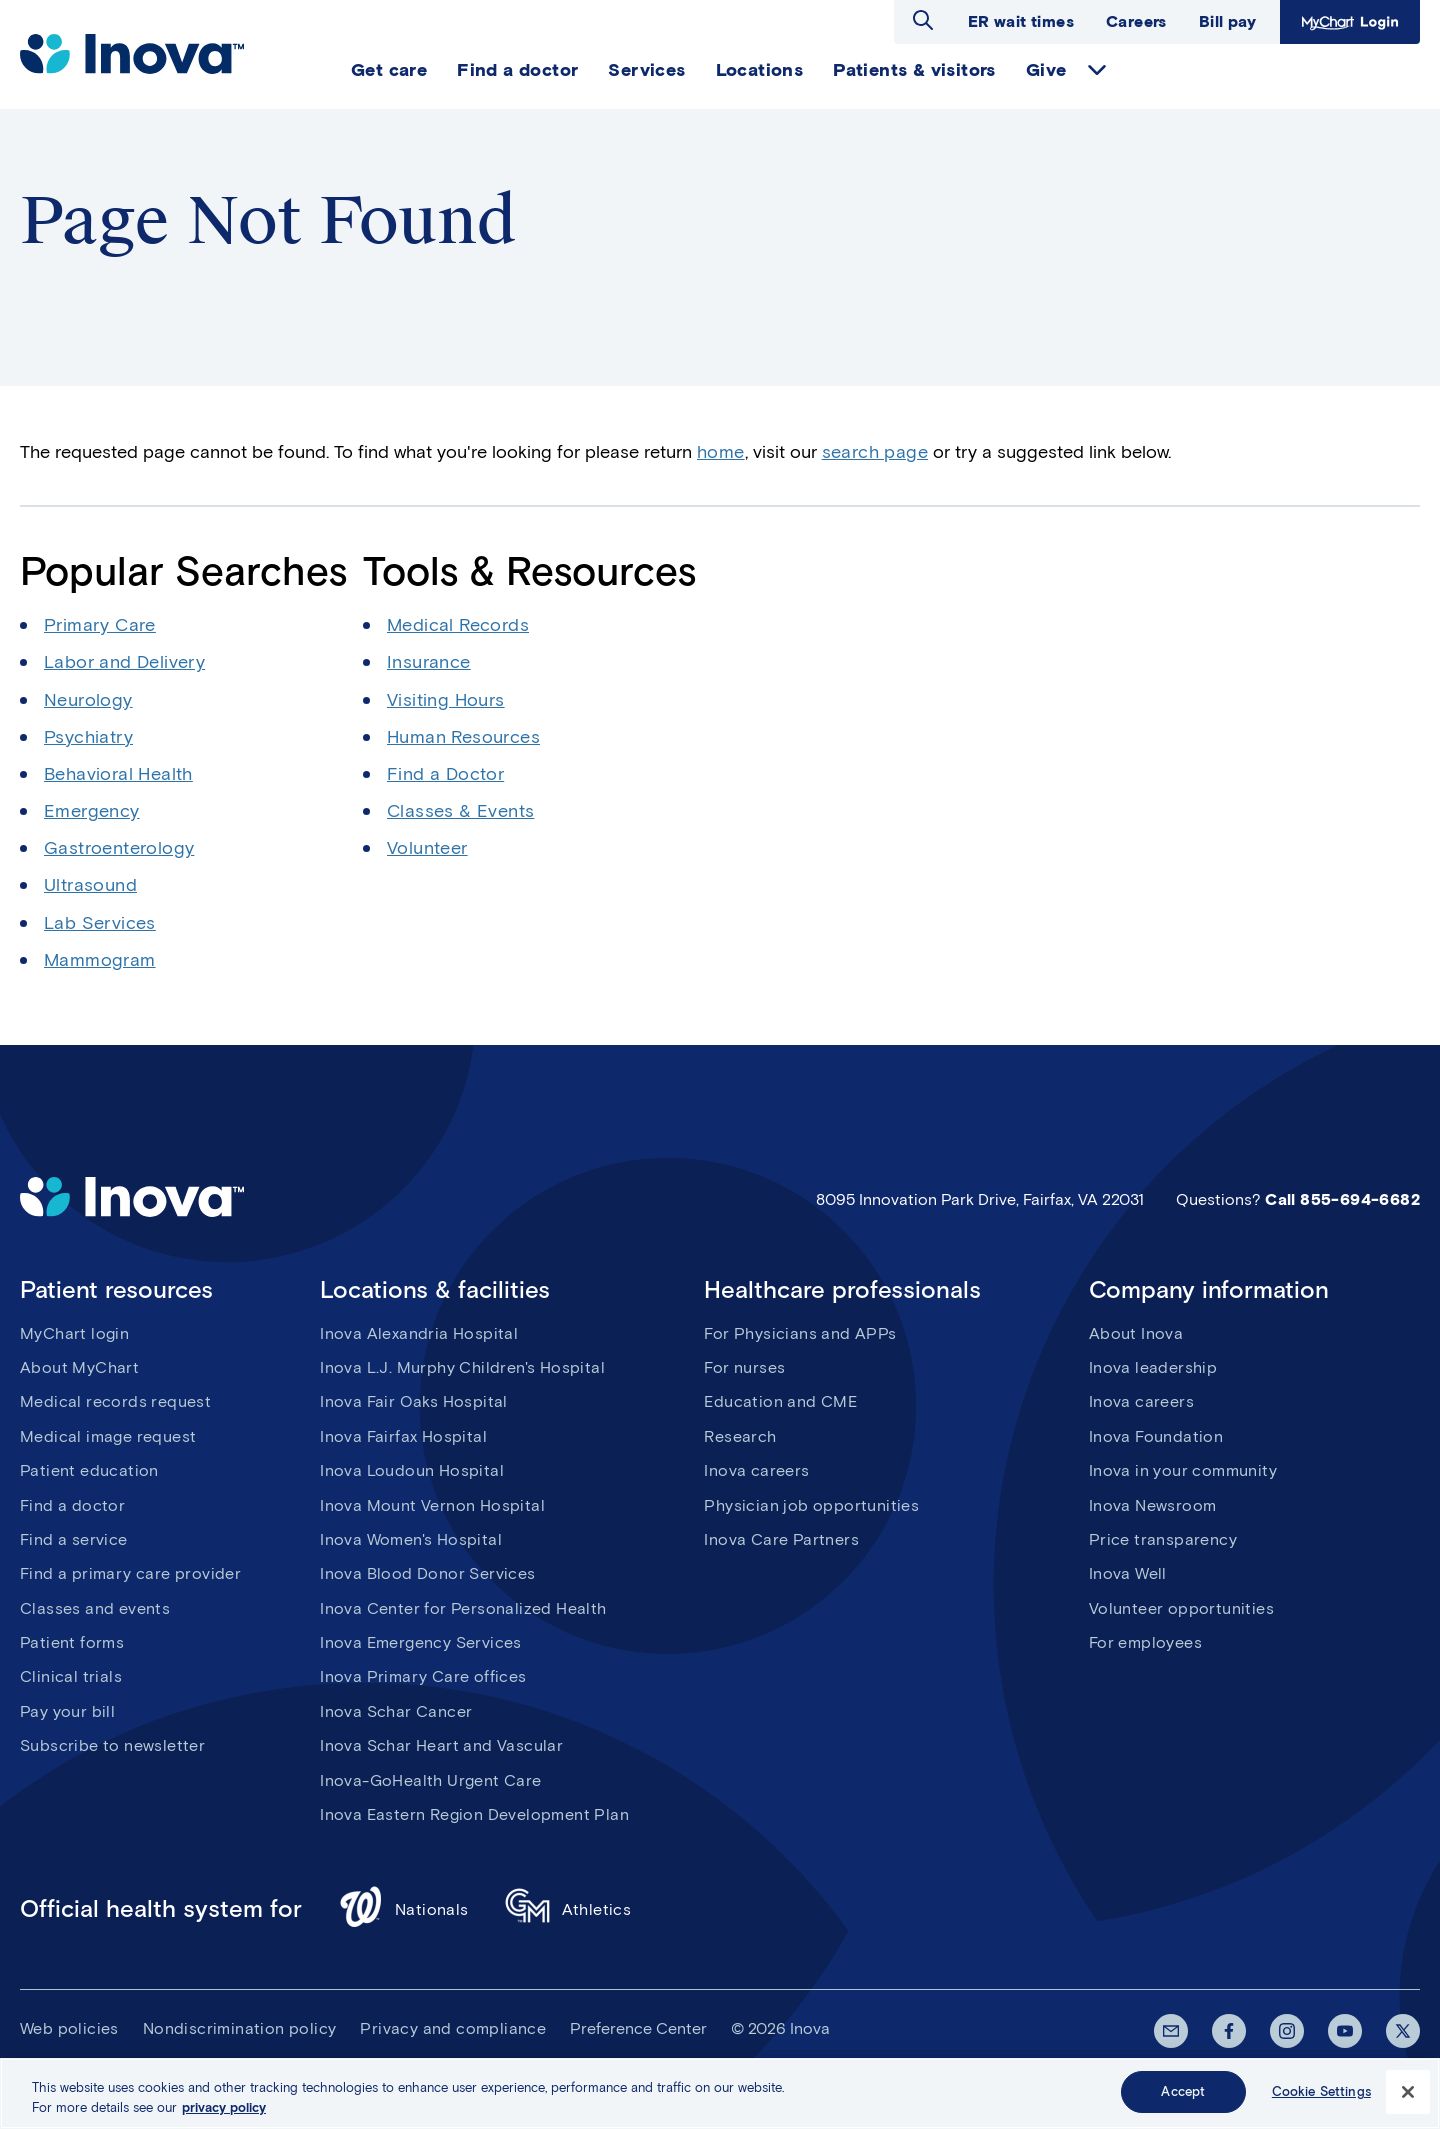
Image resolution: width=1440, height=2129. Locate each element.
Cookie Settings (1321, 2092)
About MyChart (79, 1367)
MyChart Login (1350, 22)
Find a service (74, 1539)
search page (875, 452)
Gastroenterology (119, 848)
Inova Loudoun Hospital (412, 1470)
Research (740, 1436)
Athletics (568, 1909)
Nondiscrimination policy (240, 2028)
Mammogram (100, 960)
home (721, 452)
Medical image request (108, 1436)
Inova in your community (1183, 1470)
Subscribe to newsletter (112, 1745)
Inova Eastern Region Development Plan (474, 1814)
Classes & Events (460, 811)
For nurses (744, 1367)
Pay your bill (67, 1711)
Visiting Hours (446, 700)
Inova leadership (1153, 1367)
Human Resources (463, 737)
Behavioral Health (118, 774)
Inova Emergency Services (421, 1642)
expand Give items (1097, 70)
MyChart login (74, 1333)
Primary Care (100, 625)
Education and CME (780, 1401)
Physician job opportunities (811, 1505)
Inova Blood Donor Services (427, 1573)
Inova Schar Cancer (396, 1711)
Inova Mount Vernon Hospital (432, 1505)
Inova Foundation (1156, 1436)
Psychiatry (88, 737)
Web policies (69, 2028)
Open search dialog (923, 20)
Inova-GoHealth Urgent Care (430, 1780)
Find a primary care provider (130, 1573)
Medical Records (458, 625)
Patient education (89, 1470)
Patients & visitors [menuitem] (914, 70)
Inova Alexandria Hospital (419, 1333)
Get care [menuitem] (389, 70)
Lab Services (100, 923)
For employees (1145, 1642)
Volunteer (427, 848)
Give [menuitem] (1046, 70)
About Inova (1136, 1333)
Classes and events (95, 1608)
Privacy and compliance (453, 2028)
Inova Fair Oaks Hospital (414, 1401)
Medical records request (115, 1401)
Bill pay (1227, 21)
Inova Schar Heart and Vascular (441, 1745)
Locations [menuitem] (760, 70)
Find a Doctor (445, 774)
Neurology (88, 700)
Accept (1183, 2092)
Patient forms (72, 1642)
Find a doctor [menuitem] (517, 70)
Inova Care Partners (781, 1539)
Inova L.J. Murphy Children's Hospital (462, 1367)
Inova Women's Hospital (411, 1539)
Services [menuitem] (646, 70)
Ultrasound (90, 885)
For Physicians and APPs (800, 1333)
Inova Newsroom (1153, 1505)
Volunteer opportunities (1181, 1608)
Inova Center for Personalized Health (463, 1608)
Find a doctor (72, 1505)
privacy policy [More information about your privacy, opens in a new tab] (224, 2107)
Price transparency (1163, 1539)
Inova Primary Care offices (423, 1676)
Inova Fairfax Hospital (403, 1436)
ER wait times (1021, 21)
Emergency (92, 811)
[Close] (1408, 2092)
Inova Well (1128, 1573)
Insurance (429, 662)
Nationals (403, 1909)
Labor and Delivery (124, 662)
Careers (1136, 21)
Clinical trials (71, 1676)
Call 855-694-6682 (1342, 1199)
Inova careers (756, 1470)
